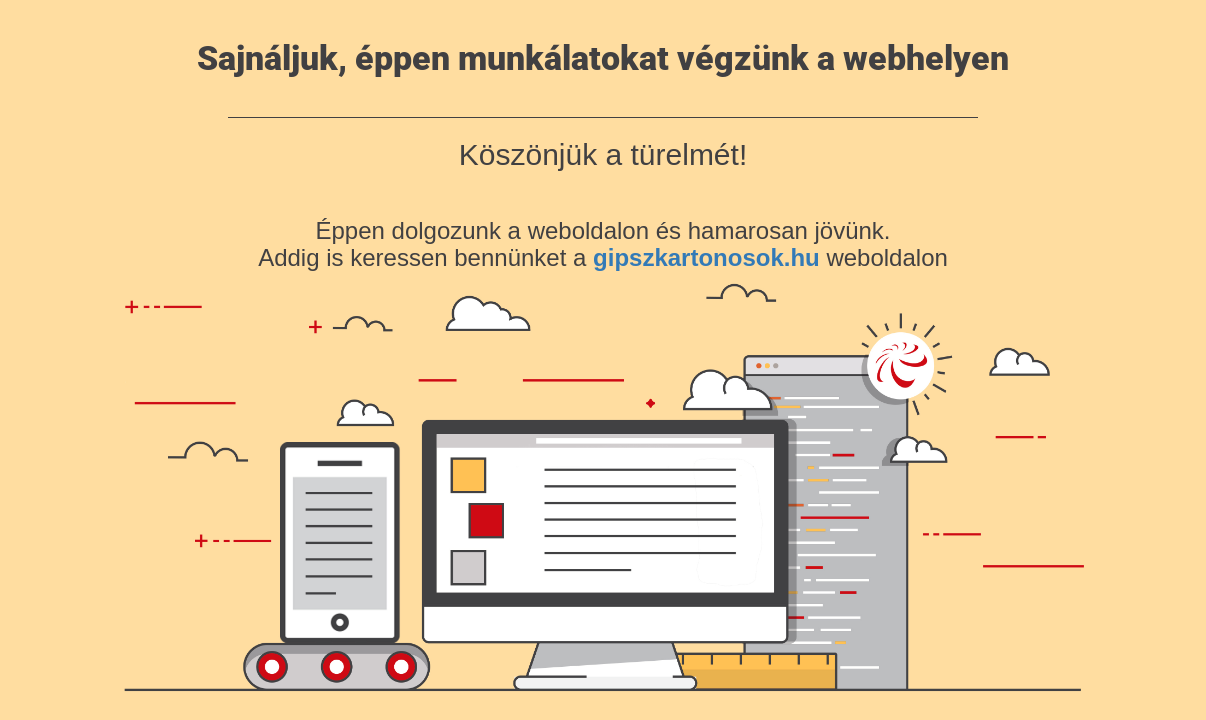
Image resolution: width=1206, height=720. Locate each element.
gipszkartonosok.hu (706, 257)
